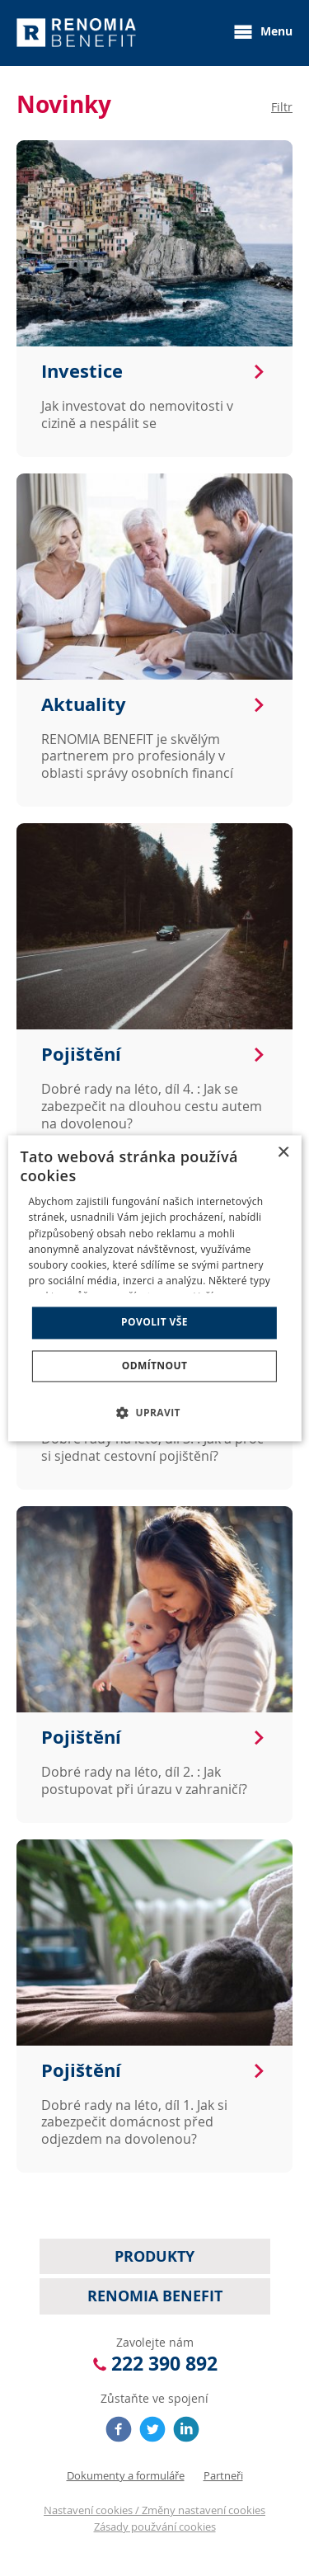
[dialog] (154, 1288)
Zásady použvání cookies (155, 2526)
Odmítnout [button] (155, 1366)
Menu (263, 31)
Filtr (282, 107)
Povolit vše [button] (154, 1323)
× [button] (283, 1153)
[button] (154, 1412)
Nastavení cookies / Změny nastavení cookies (154, 2510)
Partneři (223, 2475)
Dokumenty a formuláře (126, 2475)
